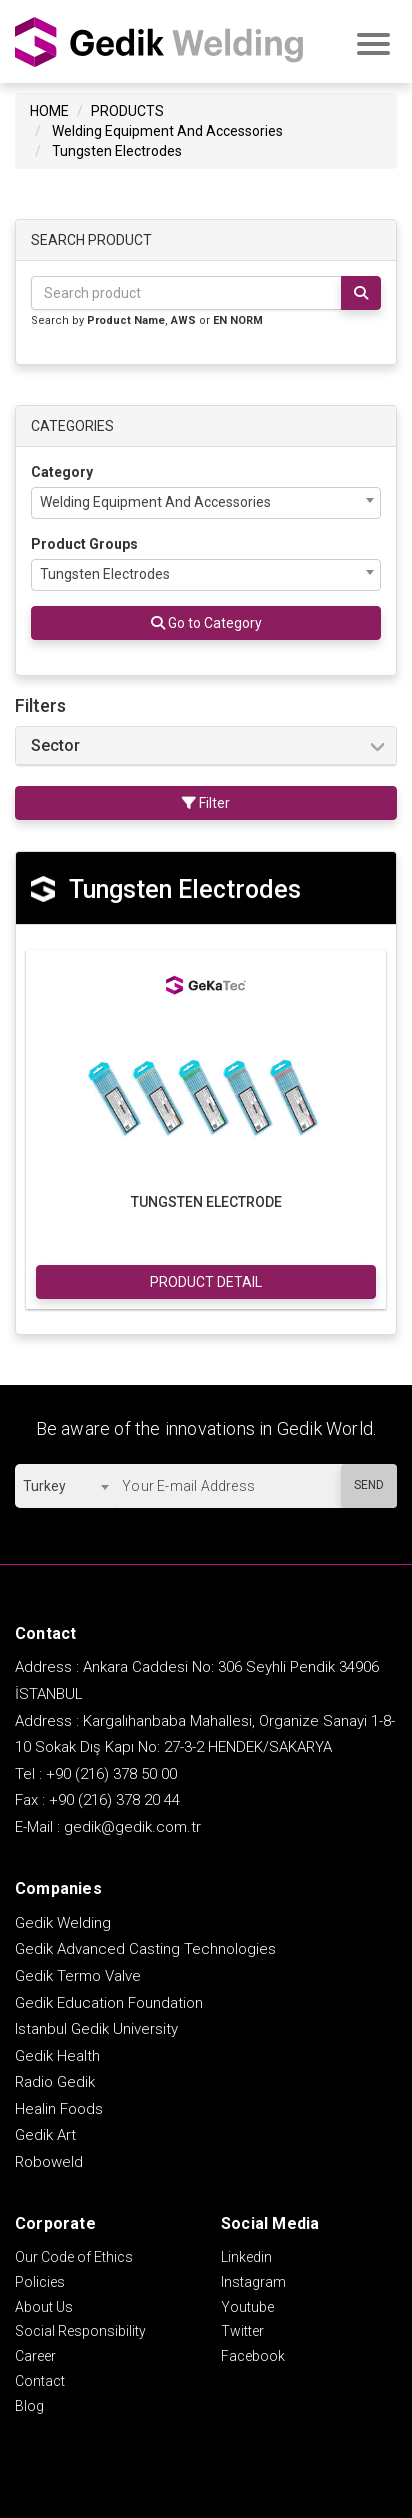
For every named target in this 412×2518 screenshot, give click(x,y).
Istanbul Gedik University (96, 2029)
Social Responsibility (80, 2331)
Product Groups (84, 544)
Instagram (253, 2282)
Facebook (253, 2356)
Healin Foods (59, 2109)
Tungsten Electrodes (117, 151)
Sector (55, 746)
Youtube (247, 2307)
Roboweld (49, 2162)
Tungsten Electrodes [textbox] (105, 574)
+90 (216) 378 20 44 (114, 1800)
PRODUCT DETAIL (206, 1282)
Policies (40, 2282)
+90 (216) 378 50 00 (111, 1774)
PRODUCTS (127, 111)
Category (62, 472)
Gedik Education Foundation (109, 2003)
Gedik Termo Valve (78, 1976)
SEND (369, 1485)
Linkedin (246, 2257)
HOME (49, 111)
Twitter (242, 2331)
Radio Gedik (55, 2082)
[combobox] (206, 503)
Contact (40, 2381)
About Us (44, 2307)
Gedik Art (45, 2135)
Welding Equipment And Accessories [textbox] (155, 502)
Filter (206, 803)
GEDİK (160, 41)
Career (35, 2356)
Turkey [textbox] (44, 1486)
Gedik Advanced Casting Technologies (145, 1949)
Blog (29, 2406)
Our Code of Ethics (74, 2257)
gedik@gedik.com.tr (132, 1827)
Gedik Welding (63, 1923)
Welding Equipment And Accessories (167, 131)
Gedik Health (57, 2056)
